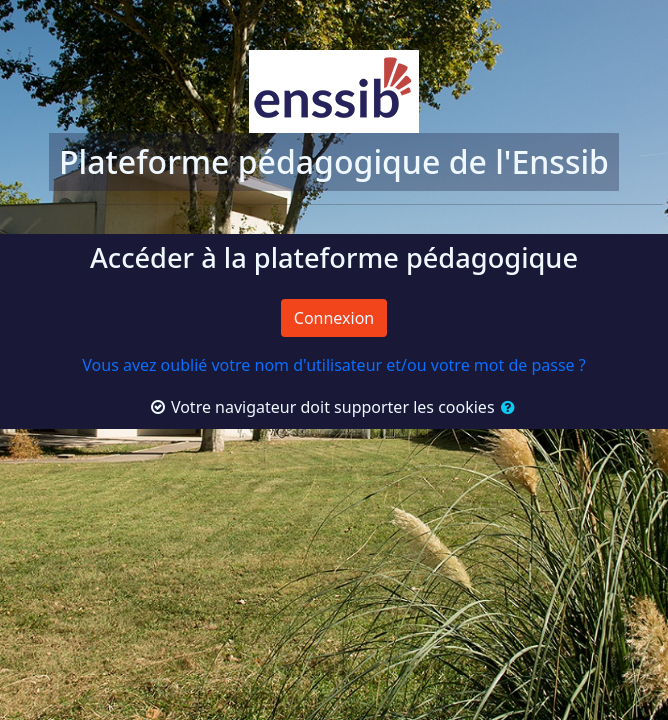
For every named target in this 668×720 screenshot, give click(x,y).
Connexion (334, 318)
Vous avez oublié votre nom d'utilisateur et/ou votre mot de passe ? (333, 365)
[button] (506, 407)
